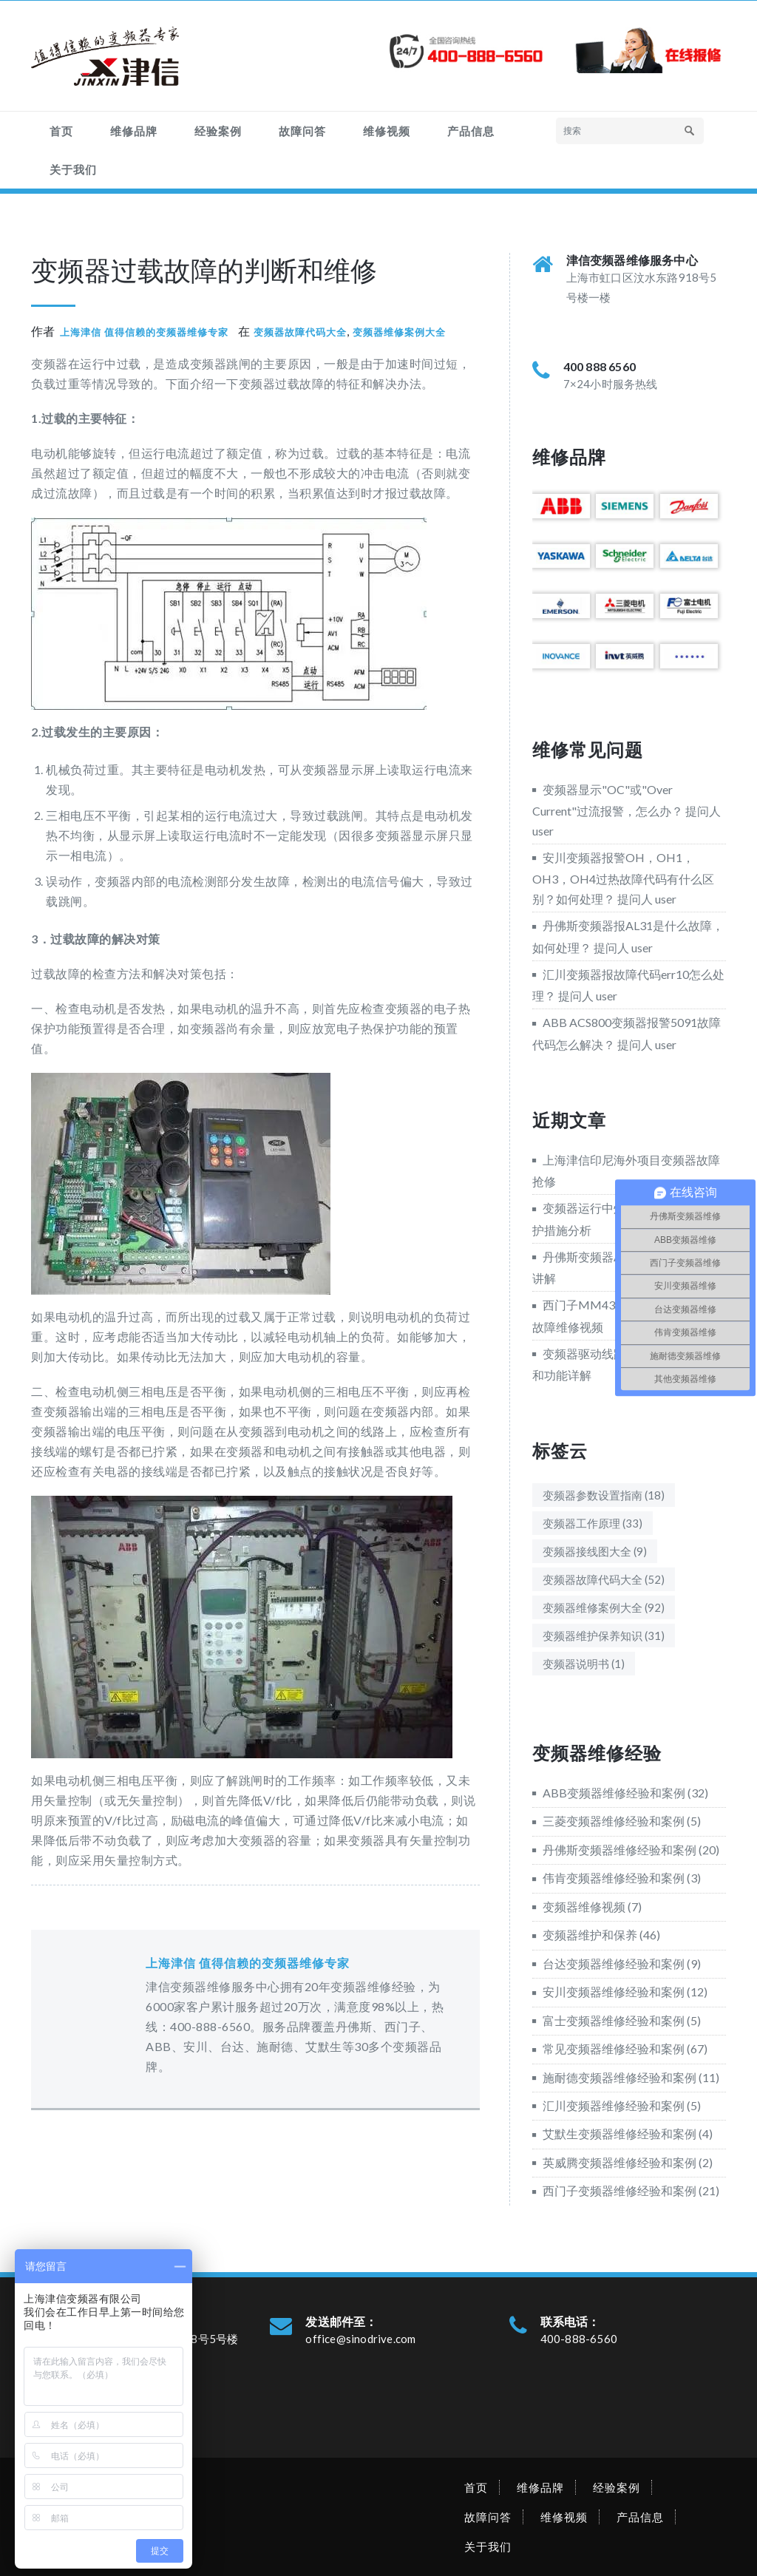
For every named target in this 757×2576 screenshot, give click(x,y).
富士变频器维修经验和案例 (614, 2020)
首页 (61, 131)
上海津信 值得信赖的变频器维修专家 (144, 332)
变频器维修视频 (584, 1906)
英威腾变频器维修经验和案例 (619, 2162)
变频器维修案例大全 (399, 332)
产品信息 (471, 131)
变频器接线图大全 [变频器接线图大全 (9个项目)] (595, 1551)
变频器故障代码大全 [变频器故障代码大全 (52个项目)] (604, 1579)
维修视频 (386, 131)
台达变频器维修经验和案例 (614, 1963)
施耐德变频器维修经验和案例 (619, 2077)
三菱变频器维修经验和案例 (614, 1821)
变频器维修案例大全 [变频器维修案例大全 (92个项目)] (604, 1607)
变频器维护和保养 (590, 1935)
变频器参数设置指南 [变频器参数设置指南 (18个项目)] (604, 1495)
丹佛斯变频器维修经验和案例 (619, 1850)
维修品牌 (133, 131)
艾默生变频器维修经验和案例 (619, 2133)
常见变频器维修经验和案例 (614, 2048)
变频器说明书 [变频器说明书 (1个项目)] (584, 1663)
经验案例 (218, 131)
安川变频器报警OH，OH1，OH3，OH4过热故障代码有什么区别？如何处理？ (623, 878)
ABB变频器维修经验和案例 (614, 1793)
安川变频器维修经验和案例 (614, 1991)
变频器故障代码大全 (300, 332)
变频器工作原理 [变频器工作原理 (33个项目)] (592, 1523)
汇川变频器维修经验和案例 (614, 2105)
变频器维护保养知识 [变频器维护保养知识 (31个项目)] (604, 1635)
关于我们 (73, 169)
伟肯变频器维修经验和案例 (614, 1878)
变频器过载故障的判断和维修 (204, 270)
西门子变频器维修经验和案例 (619, 2190)
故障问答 (302, 131)
